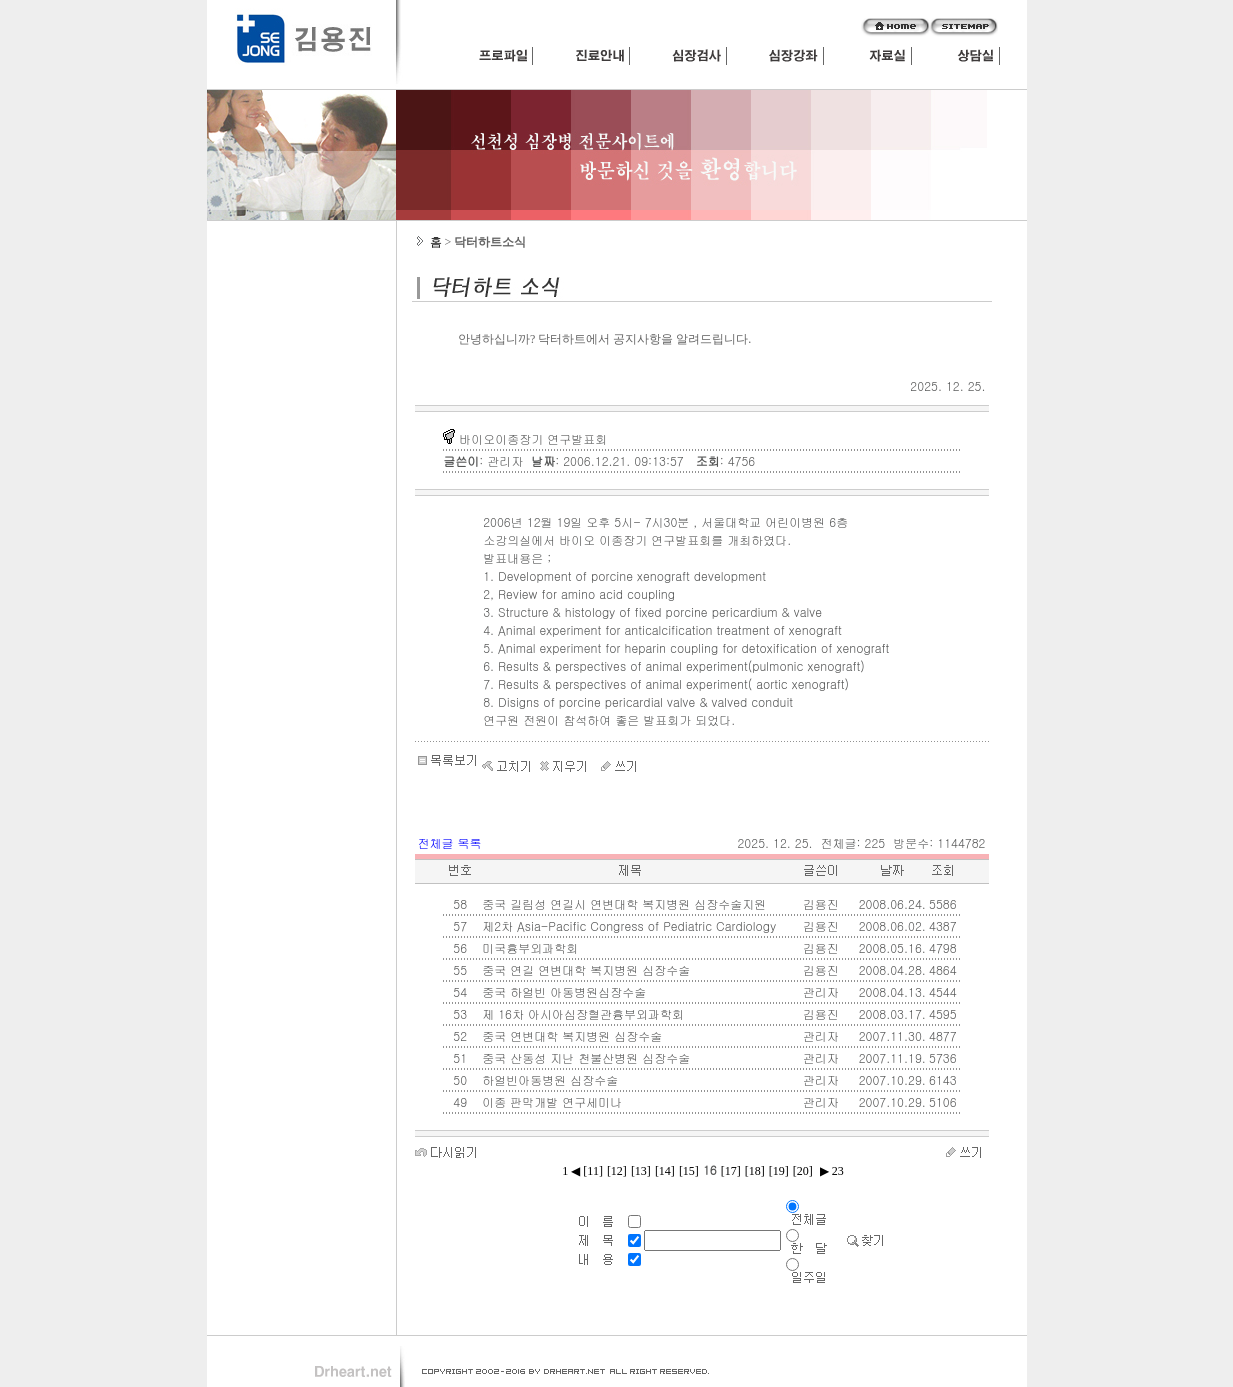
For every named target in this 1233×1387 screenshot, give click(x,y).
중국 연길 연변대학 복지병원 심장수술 (584, 969)
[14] (665, 1171)
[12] (617, 1171)
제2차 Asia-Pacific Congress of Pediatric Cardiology (627, 925)
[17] (731, 1171)
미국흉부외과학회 (528, 947)
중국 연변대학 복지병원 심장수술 (570, 1035)
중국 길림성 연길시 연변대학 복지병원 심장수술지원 (622, 903)
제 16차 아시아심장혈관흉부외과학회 (581, 1013)
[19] (779, 1171)
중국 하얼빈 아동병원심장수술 (562, 991)
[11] (593, 1171)
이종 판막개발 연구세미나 (550, 1101)
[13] (641, 1171)
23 (836, 1171)
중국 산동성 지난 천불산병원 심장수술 (584, 1057)
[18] (755, 1171)
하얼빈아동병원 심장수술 (548, 1079)
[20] (803, 1171)
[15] (689, 1171)
